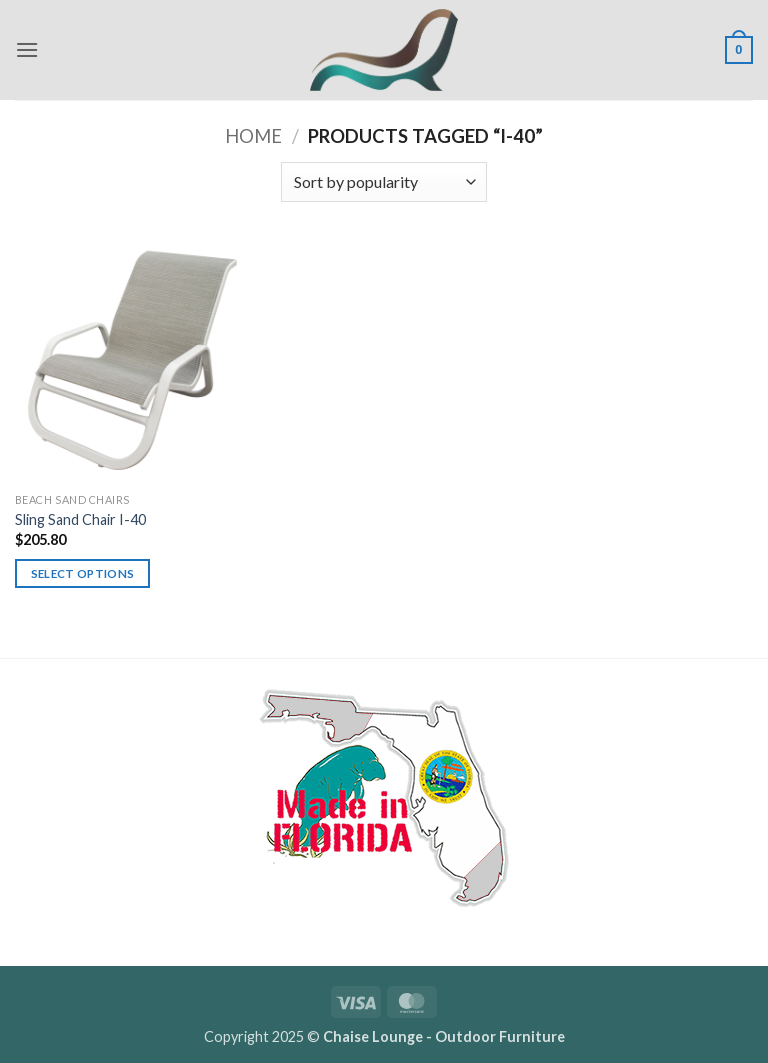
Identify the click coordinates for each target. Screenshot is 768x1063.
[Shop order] (384, 182)
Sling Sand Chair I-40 (80, 519)
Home (253, 136)
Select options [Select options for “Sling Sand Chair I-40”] (83, 573)
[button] (27, 49)
